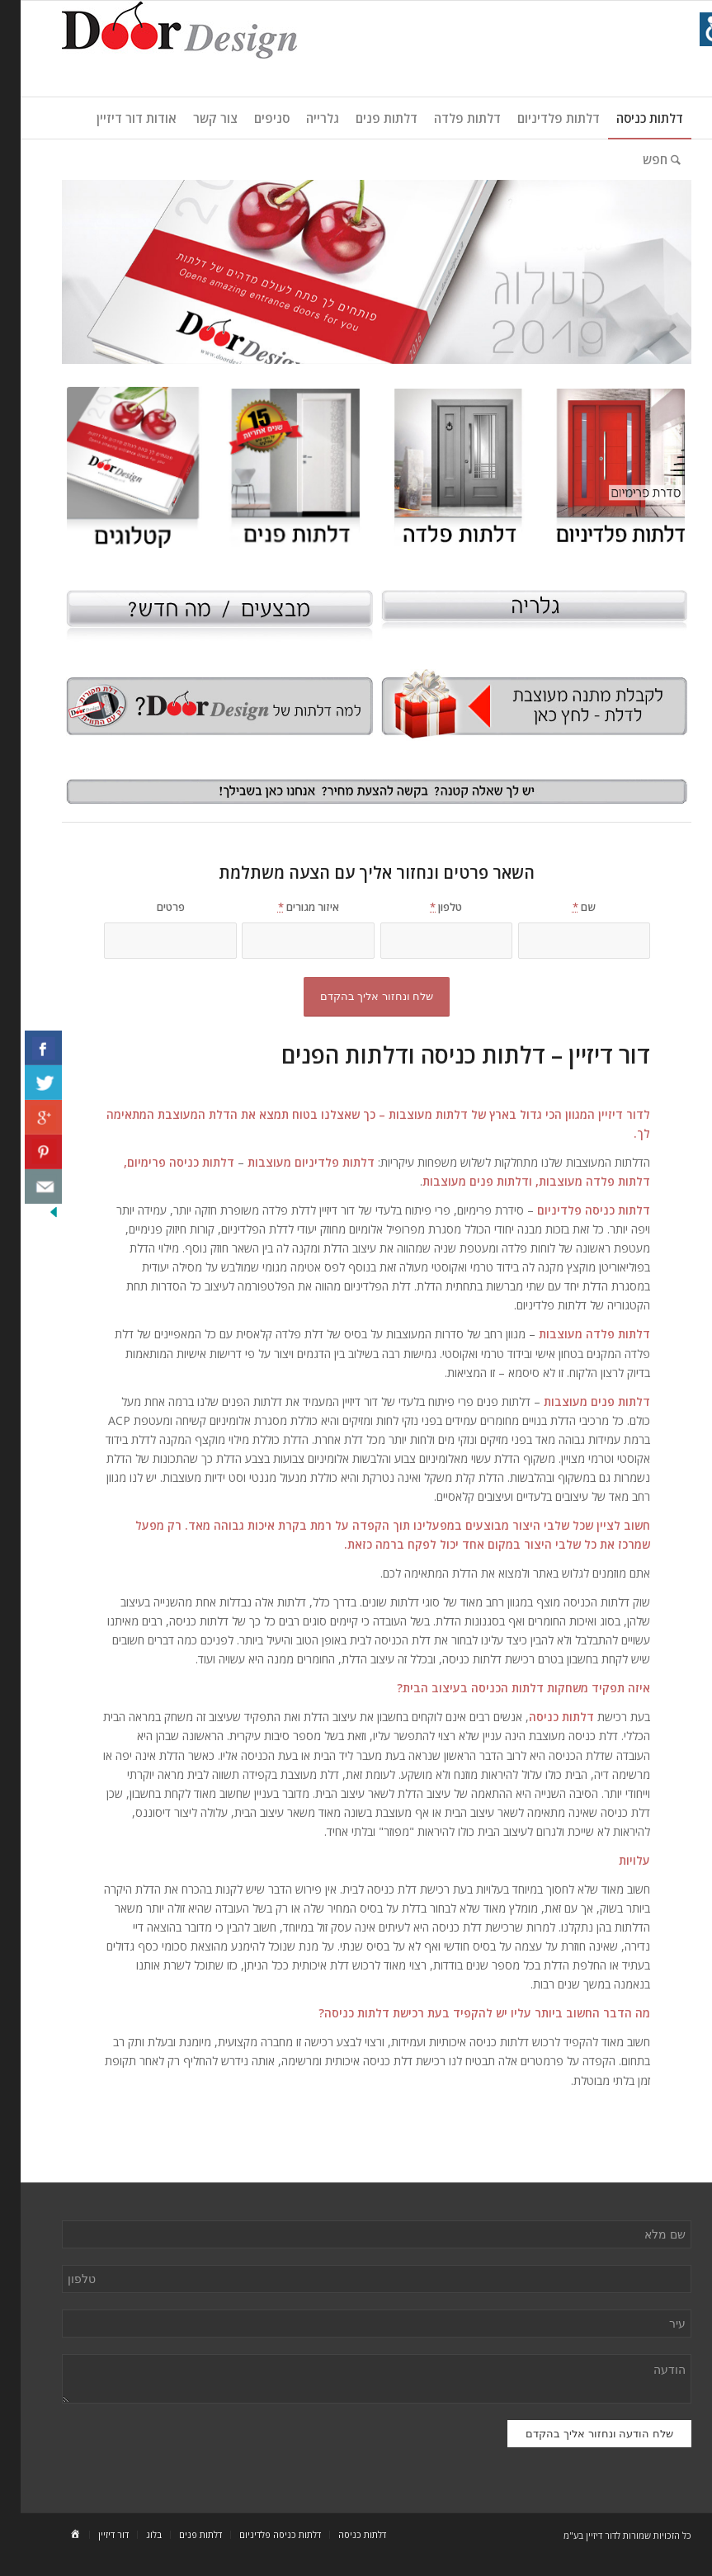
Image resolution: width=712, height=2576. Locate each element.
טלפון (425, 906)
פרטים (150, 906)
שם (563, 906)
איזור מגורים (287, 906)
